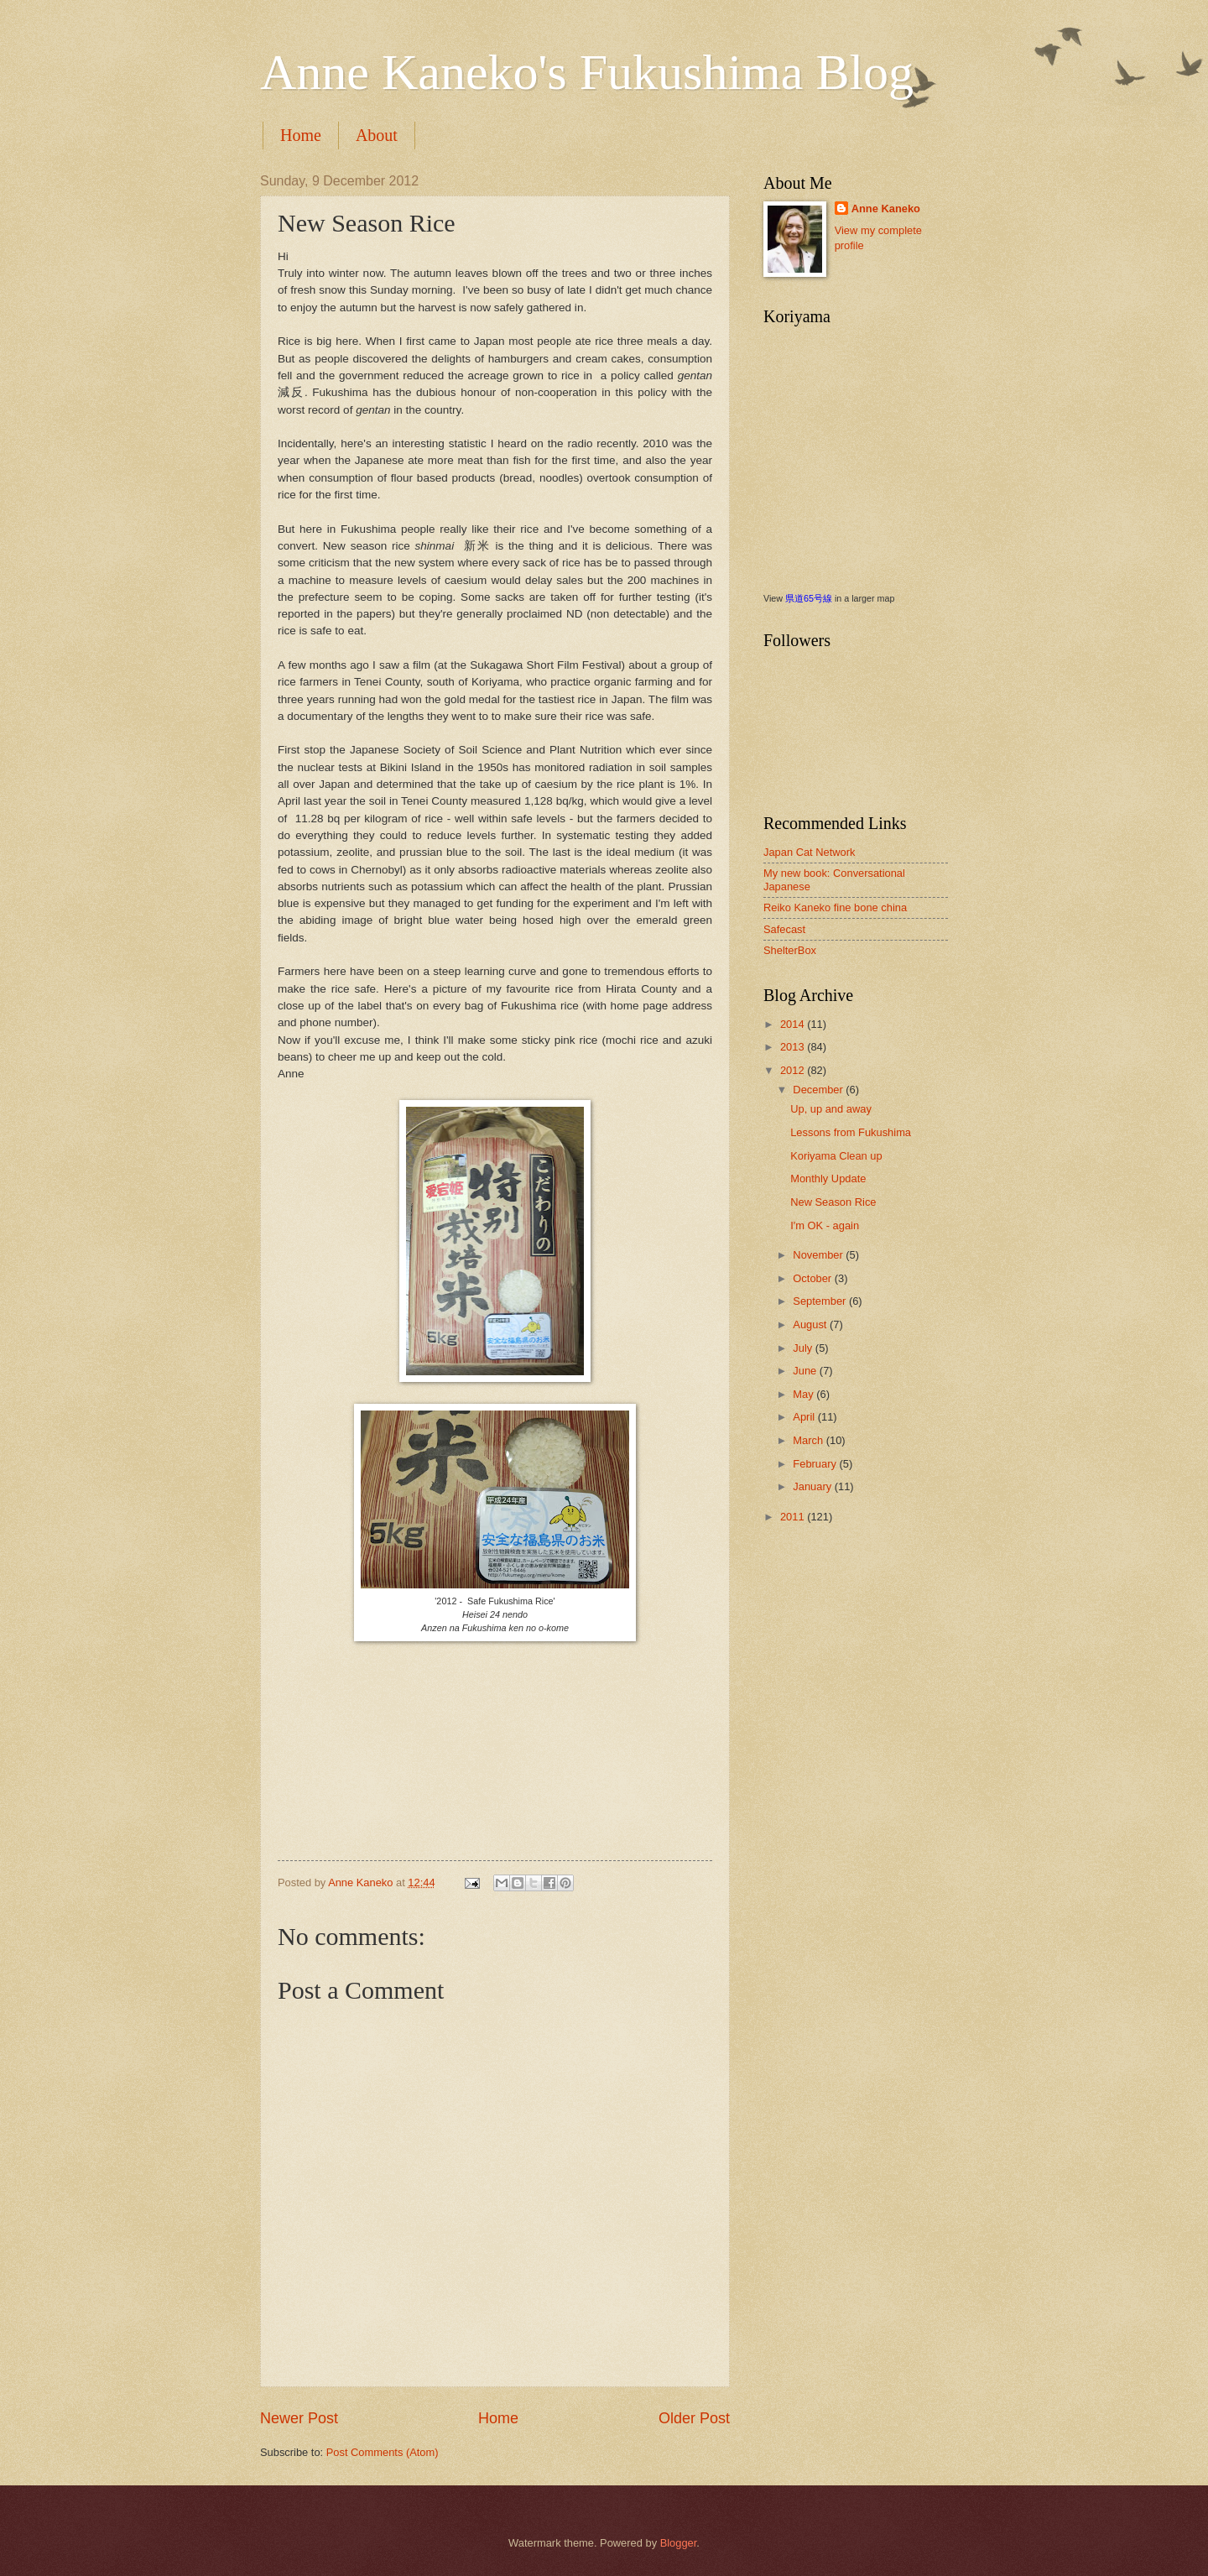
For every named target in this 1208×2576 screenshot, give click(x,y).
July (804, 1348)
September (821, 1301)
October (813, 1278)
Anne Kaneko (885, 208)
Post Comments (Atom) (382, 2452)
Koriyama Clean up (836, 1156)
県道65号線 (808, 598)
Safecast (784, 929)
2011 (793, 1516)
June (806, 1370)
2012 (793, 1070)
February (816, 1463)
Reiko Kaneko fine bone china (835, 907)
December (819, 1089)
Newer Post (299, 2418)
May (804, 1394)
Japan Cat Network (809, 852)
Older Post (694, 2418)
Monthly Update (828, 1178)
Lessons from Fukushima (850, 1132)
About (377, 135)
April (805, 1417)
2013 (793, 1046)
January (813, 1486)
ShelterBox (789, 950)
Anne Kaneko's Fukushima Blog (587, 72)
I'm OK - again (824, 1225)
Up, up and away (831, 1109)
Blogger (678, 2543)
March (809, 1440)
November (819, 1255)
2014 (793, 1024)
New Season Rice (833, 1202)
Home (300, 135)
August (811, 1324)
